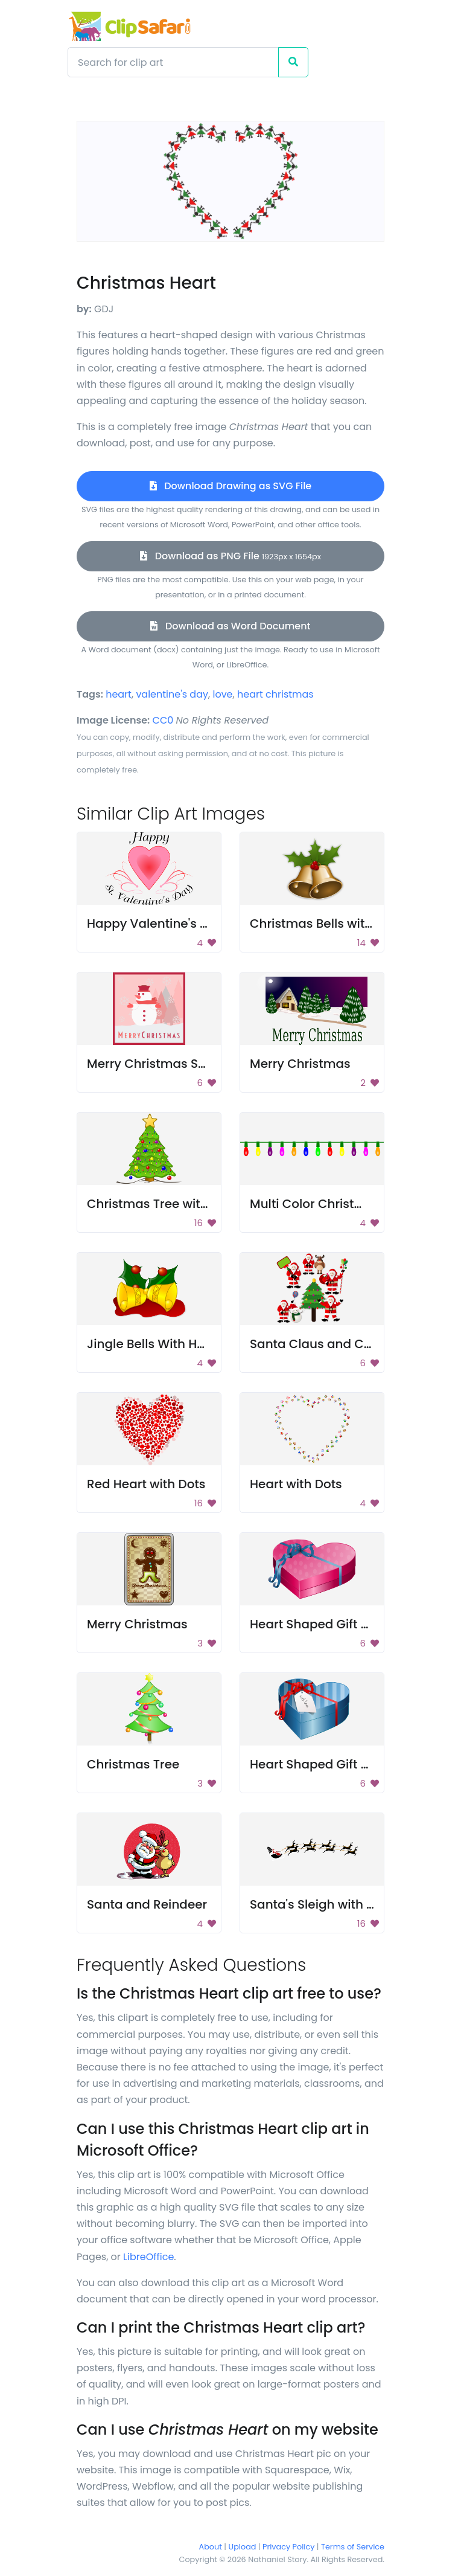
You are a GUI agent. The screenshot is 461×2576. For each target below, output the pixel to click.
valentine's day (172, 694)
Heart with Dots (296, 1484)
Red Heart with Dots (146, 1484)
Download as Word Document (230, 626)
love (222, 694)
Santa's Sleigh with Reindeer (335, 1904)
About (210, 2547)
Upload (242, 2547)
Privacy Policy (288, 2547)
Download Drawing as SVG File (230, 486)
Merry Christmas (300, 1063)
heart (119, 694)
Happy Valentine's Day (155, 923)
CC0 (163, 720)
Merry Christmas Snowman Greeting (197, 1063)
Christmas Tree (133, 1764)
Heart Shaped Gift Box (316, 1624)
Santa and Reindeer (147, 1904)
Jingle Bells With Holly (152, 1343)
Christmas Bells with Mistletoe (340, 923)
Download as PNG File (230, 556)
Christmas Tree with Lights (167, 1203)
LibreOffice (148, 2257)
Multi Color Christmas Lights (335, 1203)
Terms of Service (352, 2547)
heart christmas (275, 694)
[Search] (173, 62)
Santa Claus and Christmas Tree (348, 1343)
